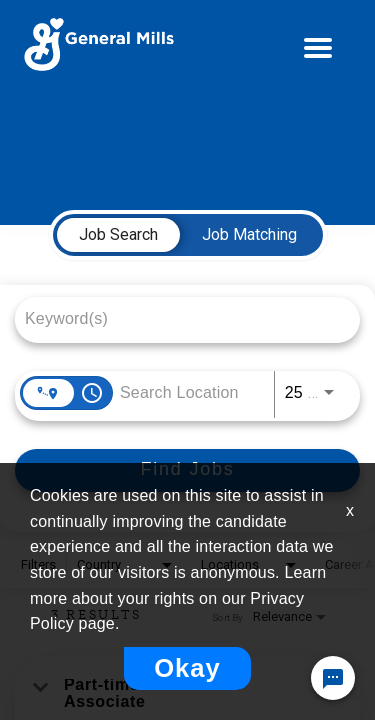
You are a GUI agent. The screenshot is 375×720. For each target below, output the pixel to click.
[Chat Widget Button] (333, 678)
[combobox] (177, 318)
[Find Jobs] (187, 470)
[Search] (187, 470)
